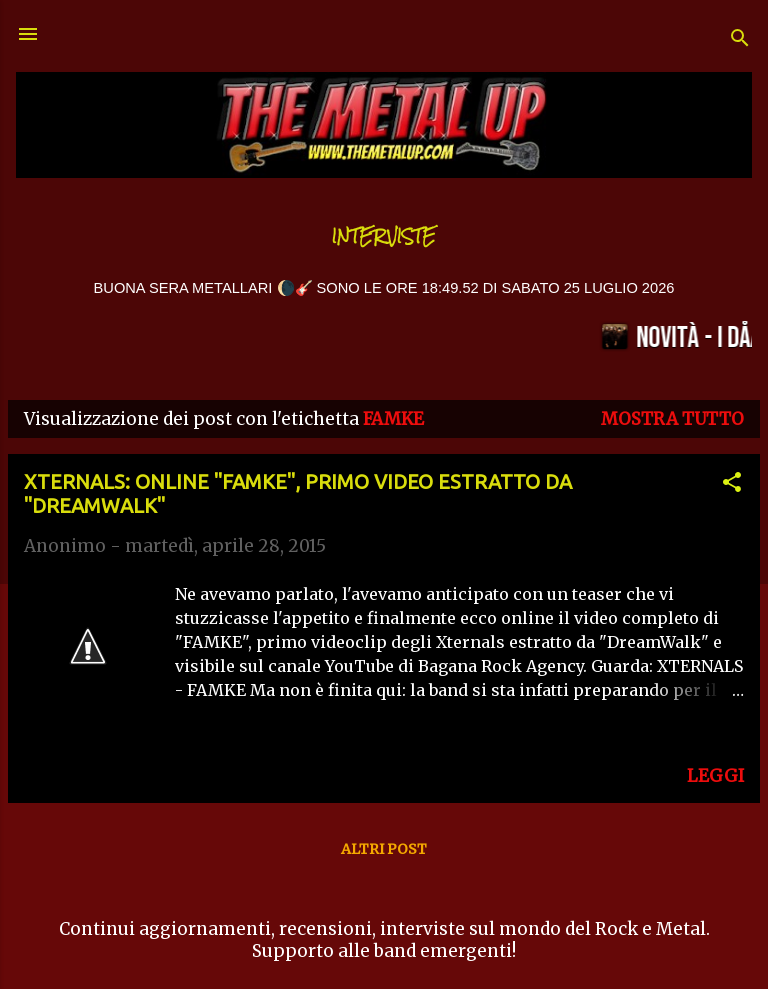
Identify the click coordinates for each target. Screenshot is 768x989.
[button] (732, 485)
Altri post (384, 849)
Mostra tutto (672, 419)
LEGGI (715, 776)
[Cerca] (740, 40)
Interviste (384, 236)
